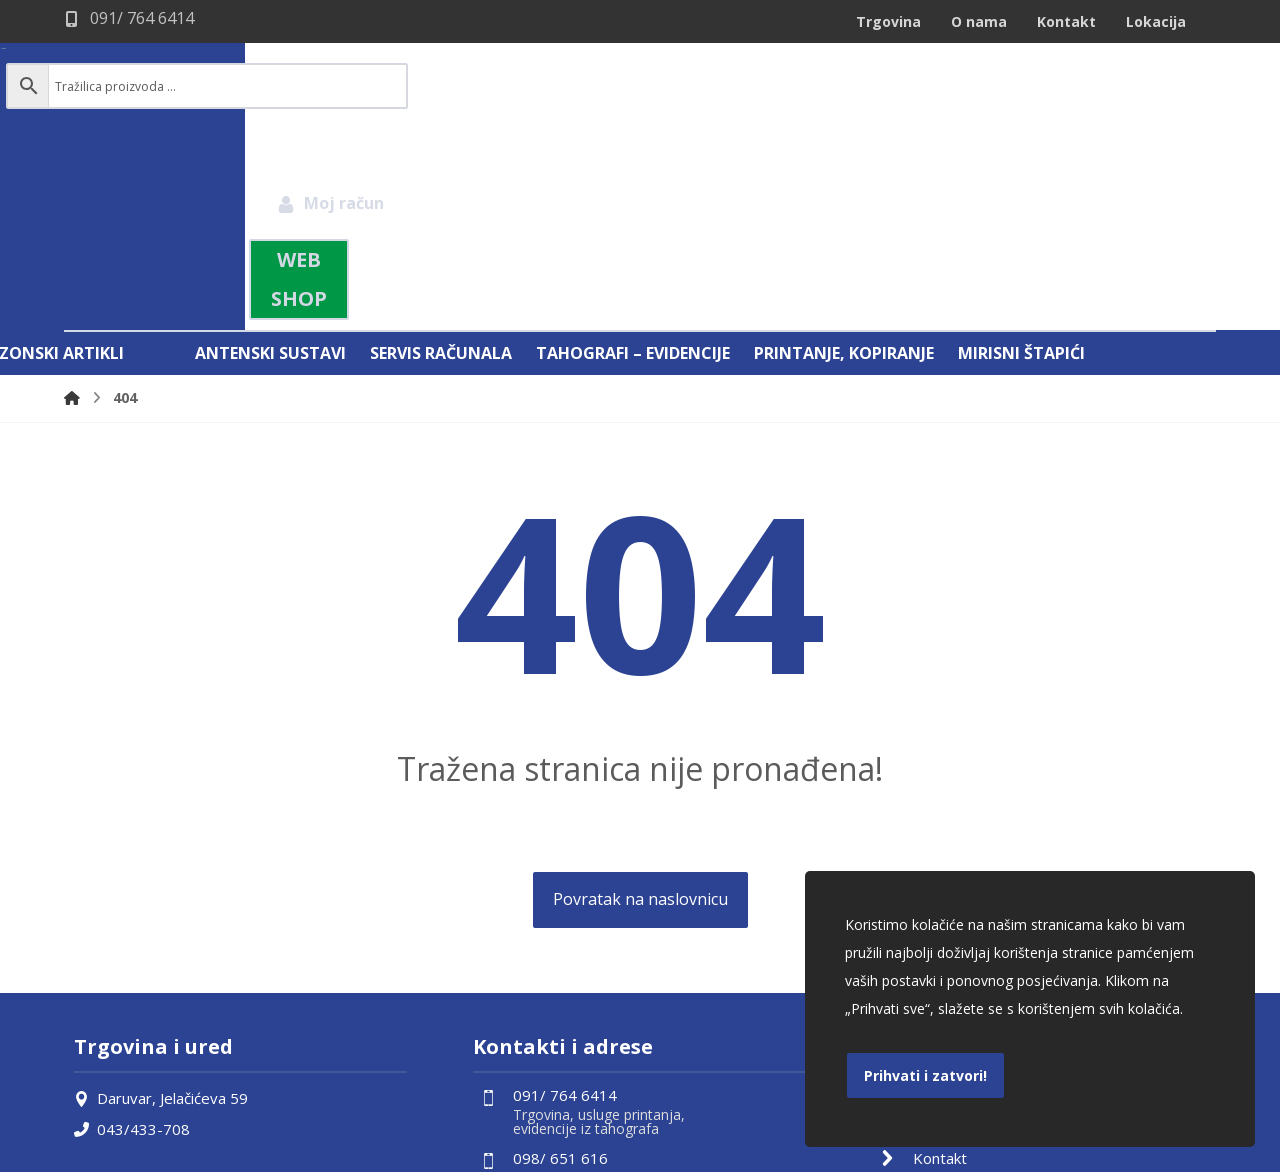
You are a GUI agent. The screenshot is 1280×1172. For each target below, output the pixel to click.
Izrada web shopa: (1095, 1155)
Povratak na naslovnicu (640, 690)
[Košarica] (1173, 85)
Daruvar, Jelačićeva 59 (161, 888)
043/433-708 (132, 918)
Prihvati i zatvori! (925, 1075)
